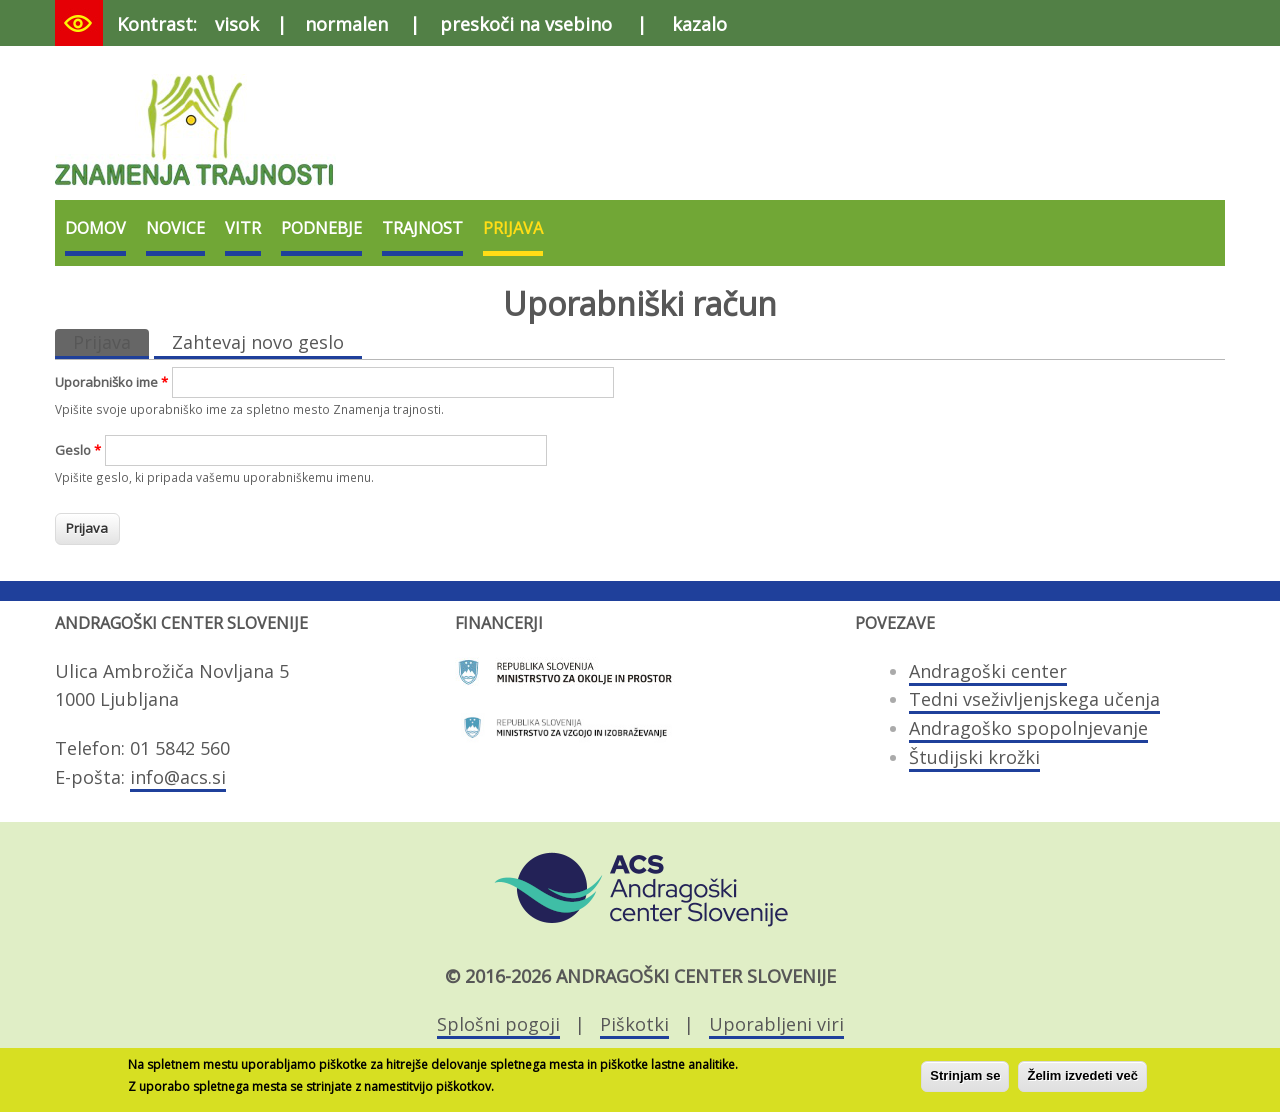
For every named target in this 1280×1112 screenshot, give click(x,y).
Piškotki (634, 1024)
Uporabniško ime (111, 382)
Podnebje (321, 228)
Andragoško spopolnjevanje (1028, 728)
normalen (346, 24)
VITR (243, 228)
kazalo (699, 24)
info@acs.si (178, 777)
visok (237, 24)
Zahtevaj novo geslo (258, 342)
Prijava (513, 228)
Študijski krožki (974, 757)
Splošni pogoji (498, 1024)
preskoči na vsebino (526, 24)
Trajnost (422, 228)
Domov (95, 228)
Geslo (78, 450)
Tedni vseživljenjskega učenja (1034, 699)
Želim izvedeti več (1082, 1080)
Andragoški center (988, 671)
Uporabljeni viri (776, 1024)
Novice (175, 228)
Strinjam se (965, 1080)
